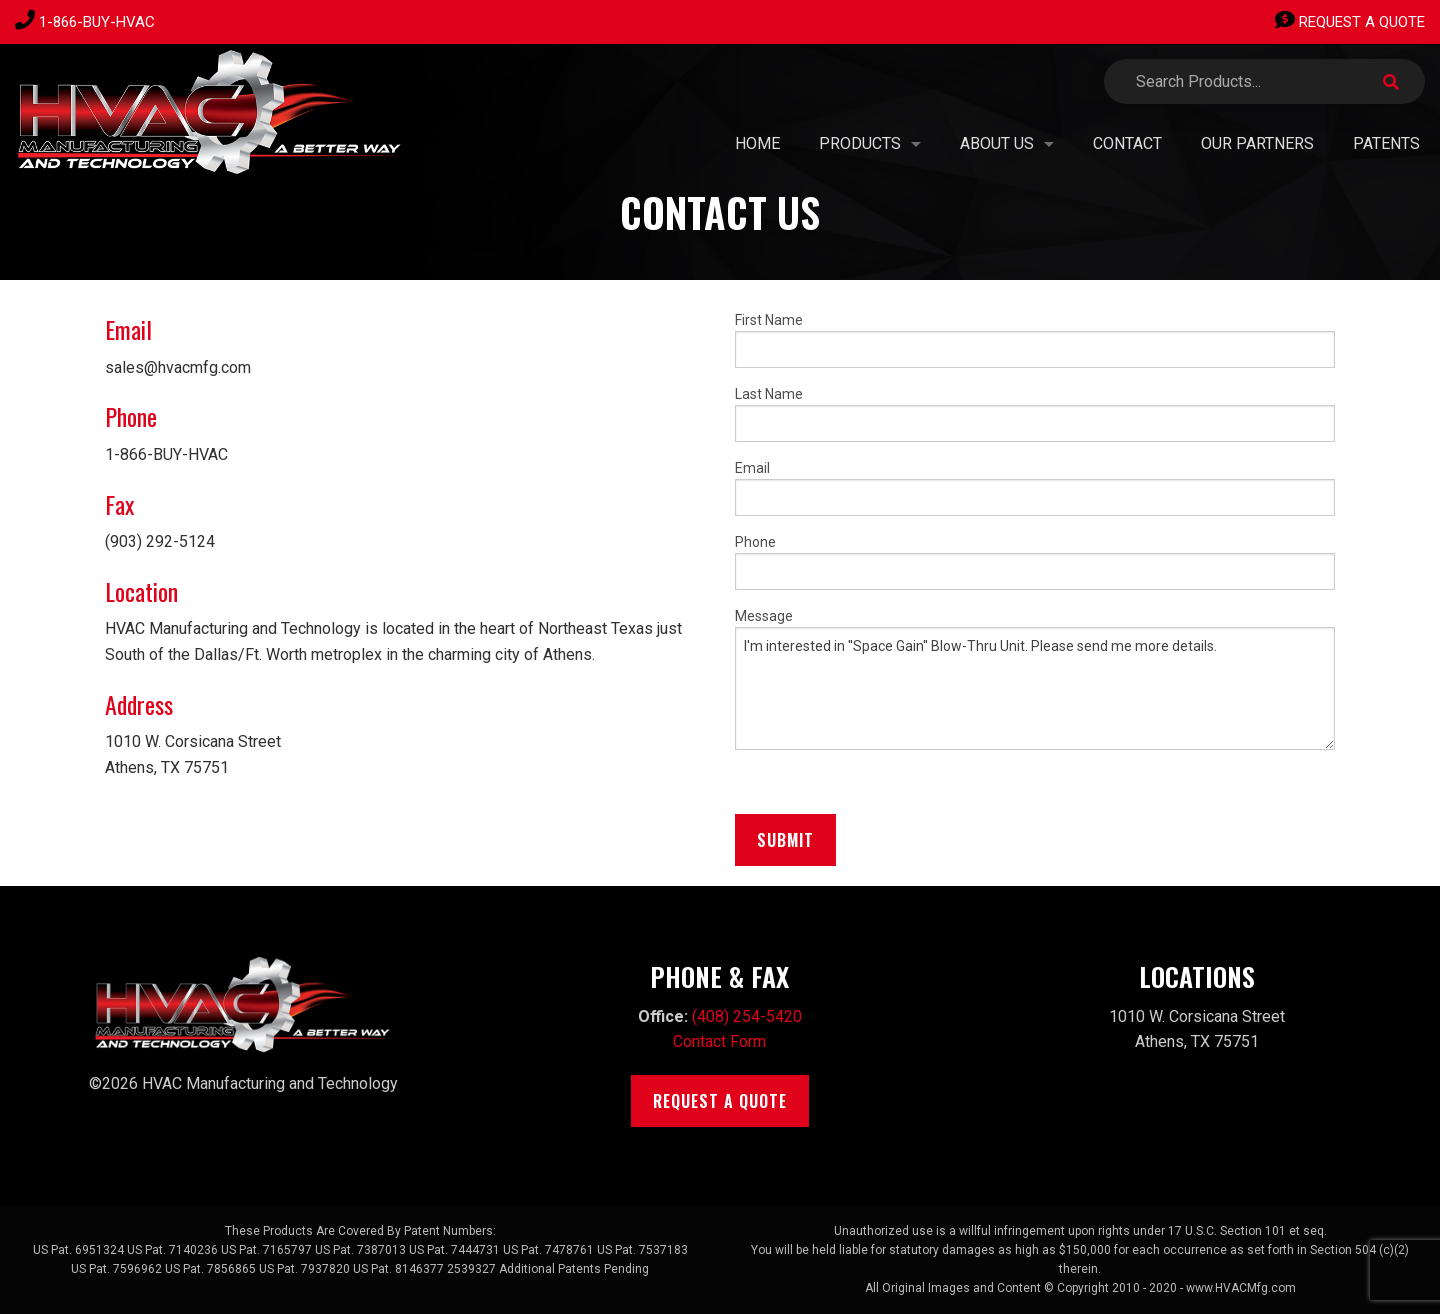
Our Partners (1257, 143)
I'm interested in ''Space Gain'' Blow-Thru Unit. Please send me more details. (1035, 688)
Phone (1035, 562)
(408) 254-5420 (747, 1016)
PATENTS (1386, 143)
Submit (785, 840)
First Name (1035, 340)
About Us (997, 143)
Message (1035, 679)
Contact (1127, 143)
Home (757, 143)
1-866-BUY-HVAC (97, 22)
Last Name (1035, 414)
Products (860, 143)
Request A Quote (1350, 22)
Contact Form (719, 1041)
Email (1035, 488)
